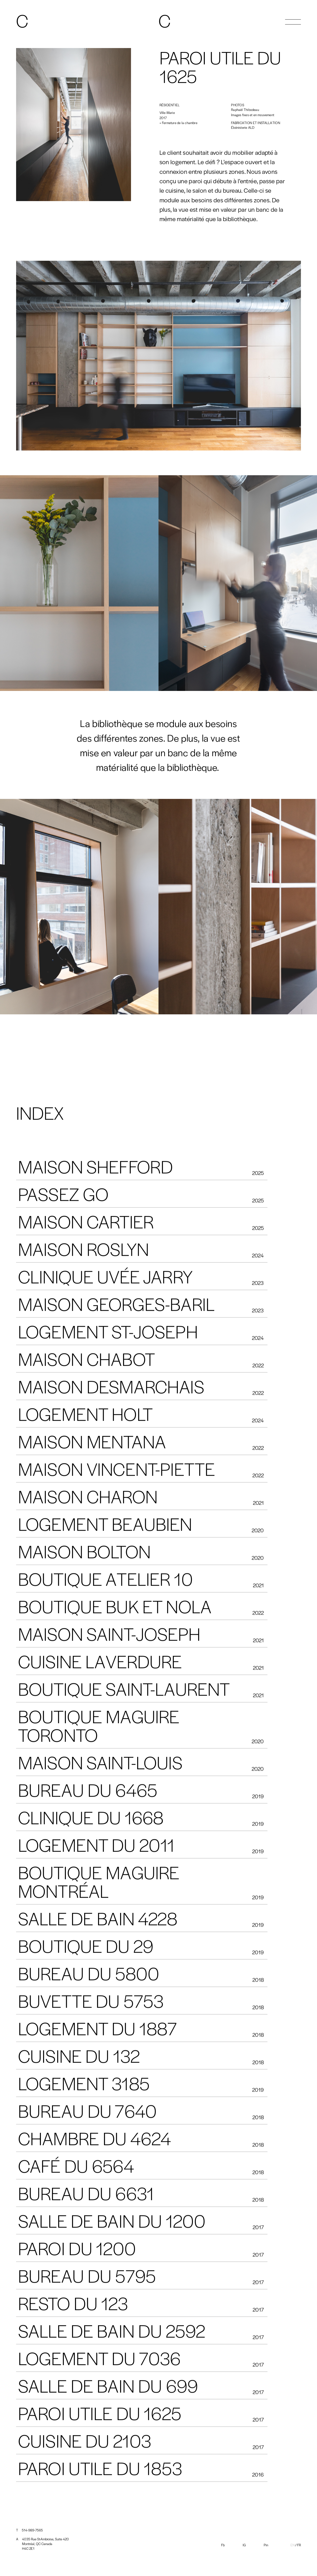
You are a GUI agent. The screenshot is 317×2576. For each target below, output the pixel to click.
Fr (299, 2545)
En (293, 2545)
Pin (266, 2545)
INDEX (40, 1112)
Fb (223, 2545)
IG (244, 2545)
